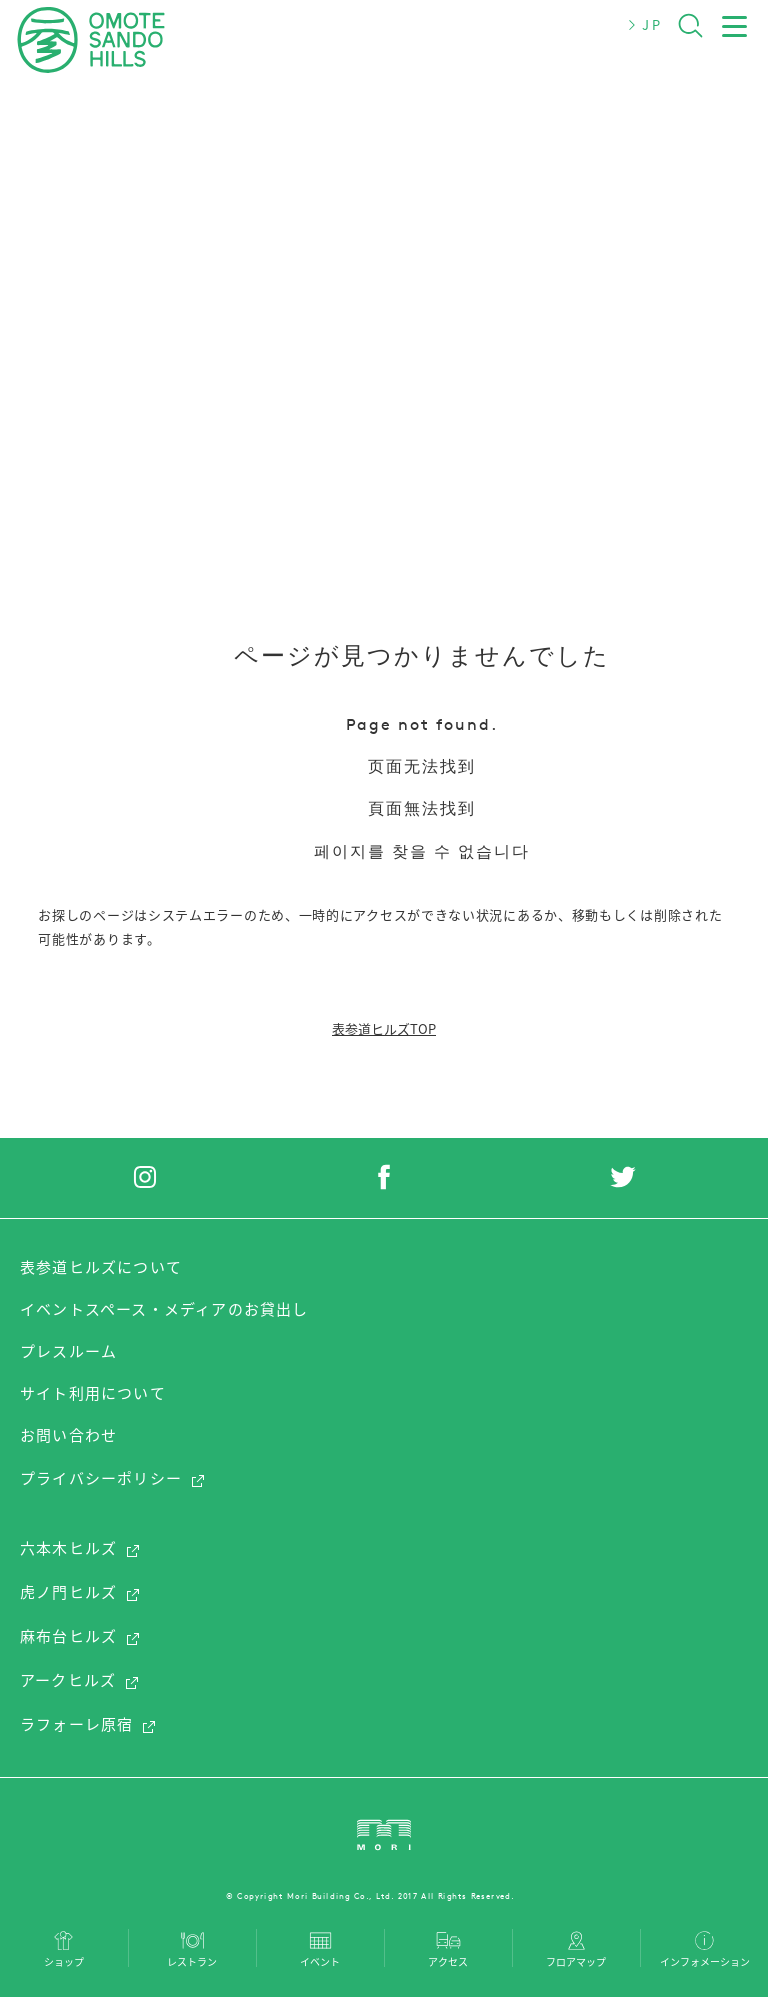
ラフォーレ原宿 (88, 1724)
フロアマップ (576, 1960)
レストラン (192, 1960)
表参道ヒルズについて (101, 1267)
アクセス (448, 1960)
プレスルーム (68, 1351)
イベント (320, 1960)
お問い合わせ (68, 1435)
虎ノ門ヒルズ (80, 1592)
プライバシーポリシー (113, 1478)
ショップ (64, 1960)
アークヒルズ (80, 1680)
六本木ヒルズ (80, 1548)
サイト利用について (93, 1393)
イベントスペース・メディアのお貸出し (164, 1309)
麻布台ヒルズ (80, 1636)
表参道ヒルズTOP (384, 1028)
